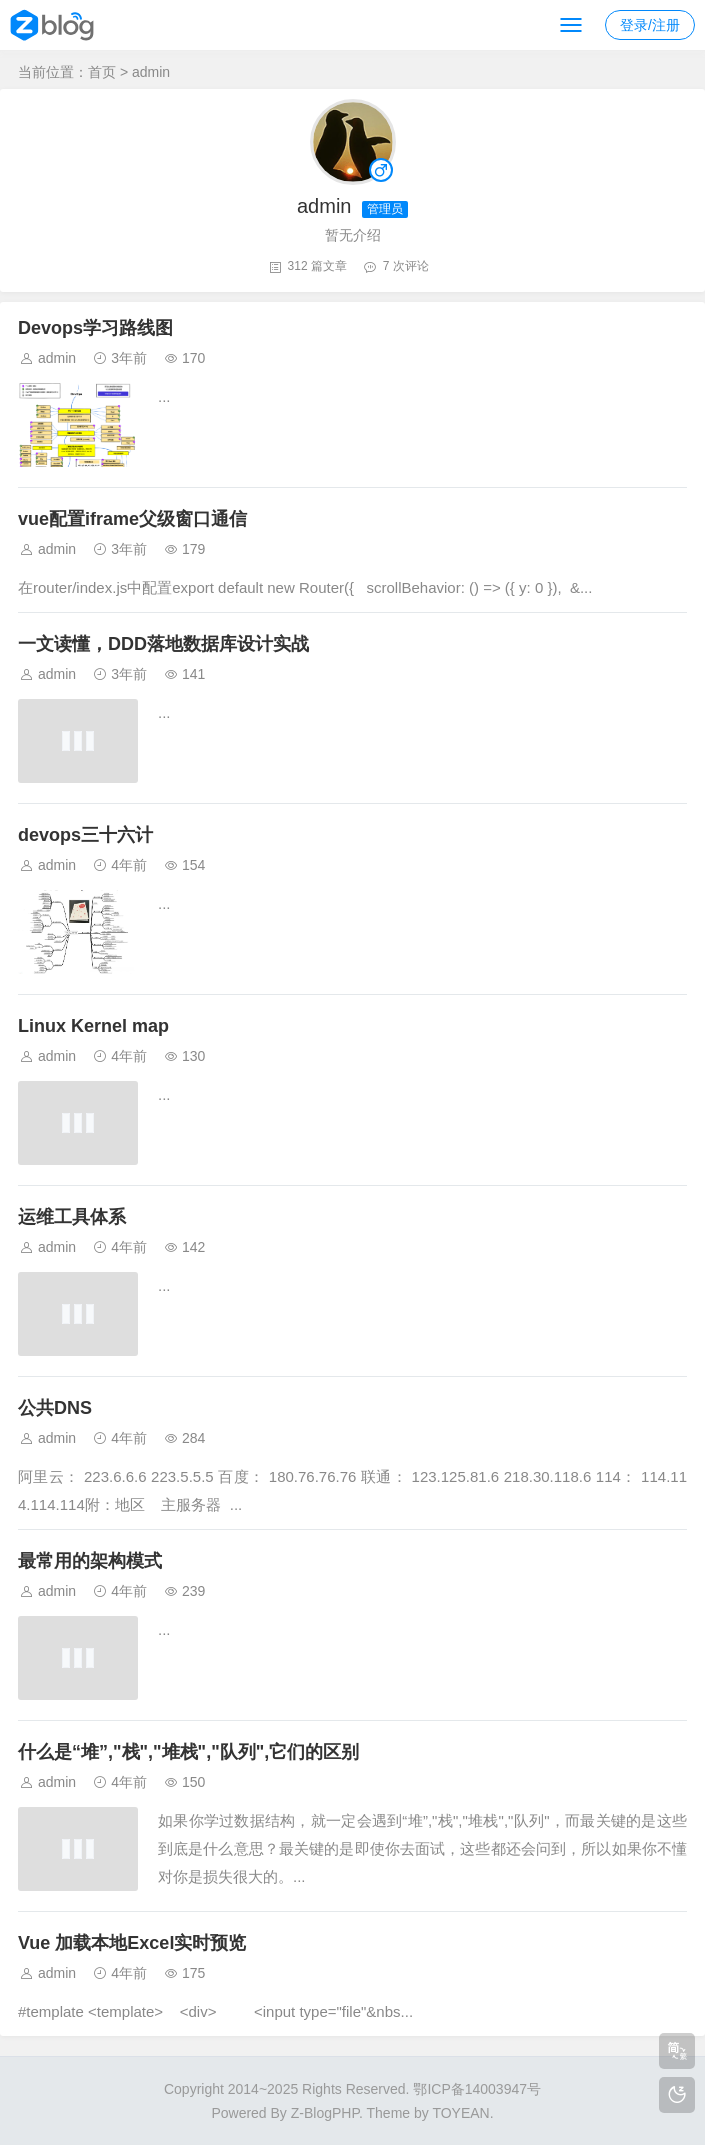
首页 (102, 72)
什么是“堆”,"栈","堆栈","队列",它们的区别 (188, 1752)
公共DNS (55, 1408)
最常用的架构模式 (90, 1561)
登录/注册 (650, 25)
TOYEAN (460, 2113)
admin (57, 358)
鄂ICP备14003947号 (477, 2089)
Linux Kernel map (93, 1026)
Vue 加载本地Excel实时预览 (132, 1943)
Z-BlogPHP (325, 2113)
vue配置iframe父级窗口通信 (132, 519)
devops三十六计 (85, 835)
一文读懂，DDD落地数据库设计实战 (163, 644)
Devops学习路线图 (95, 328)
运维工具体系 (72, 1217)
